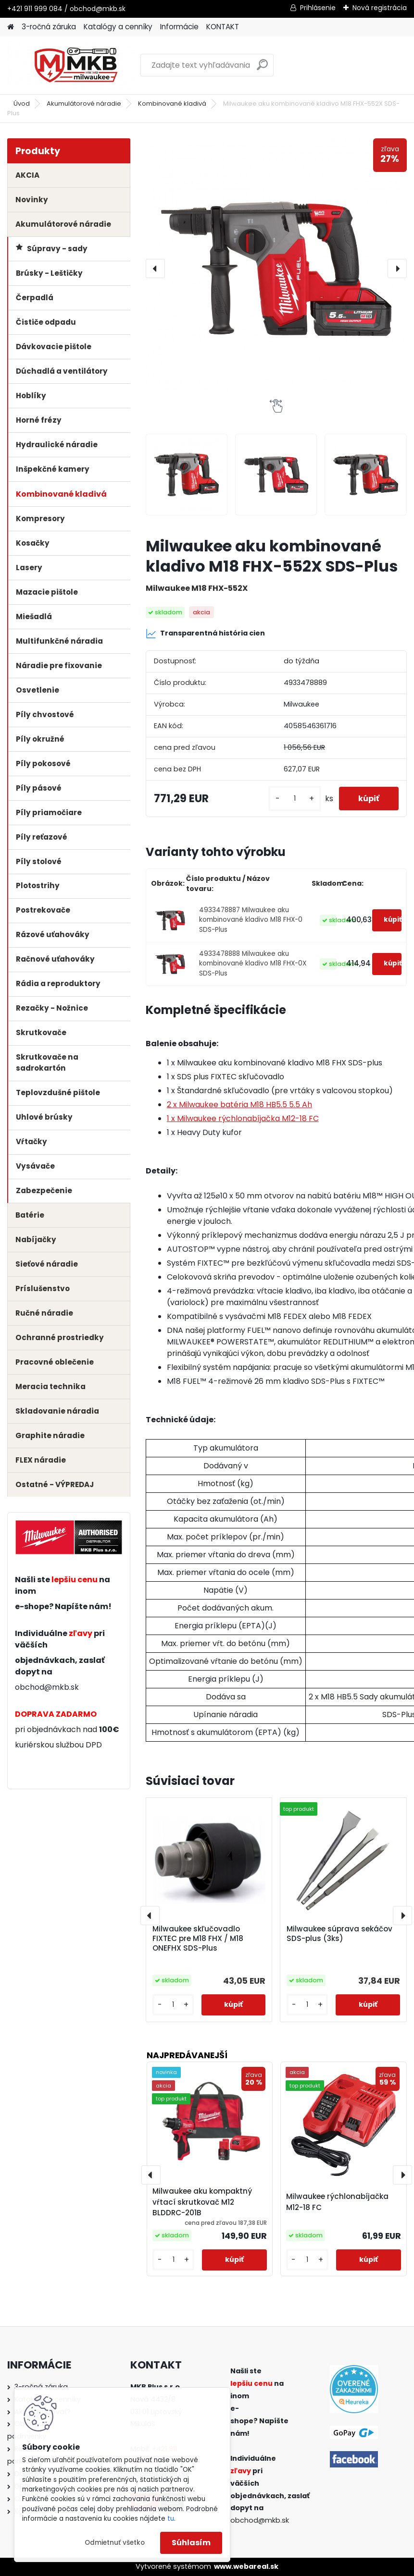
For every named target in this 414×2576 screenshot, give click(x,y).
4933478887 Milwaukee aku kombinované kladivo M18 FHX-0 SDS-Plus (250, 919)
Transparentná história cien (205, 633)
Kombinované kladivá (172, 103)
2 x (239, 1104)
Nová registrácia (379, 7)
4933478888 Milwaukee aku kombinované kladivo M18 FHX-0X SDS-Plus (252, 963)
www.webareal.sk (246, 2566)
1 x (243, 1118)
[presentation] (155, 268)
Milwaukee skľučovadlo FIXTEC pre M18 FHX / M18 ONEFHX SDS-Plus (197, 1938)
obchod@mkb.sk (47, 1687)
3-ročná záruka (49, 27)
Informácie (179, 27)
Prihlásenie (318, 7)
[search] (262, 68)
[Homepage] (10, 27)
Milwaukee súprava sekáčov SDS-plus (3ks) (339, 1933)
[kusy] (294, 798)
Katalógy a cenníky (118, 27)
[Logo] (73, 65)
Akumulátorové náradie (84, 103)
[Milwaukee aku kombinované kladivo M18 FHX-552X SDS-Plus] (276, 268)
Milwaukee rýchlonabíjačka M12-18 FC (337, 2201)
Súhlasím (191, 2542)
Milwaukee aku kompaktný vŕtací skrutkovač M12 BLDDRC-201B (202, 2202)
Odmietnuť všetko (115, 2542)
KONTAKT (222, 27)
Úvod (21, 103)
